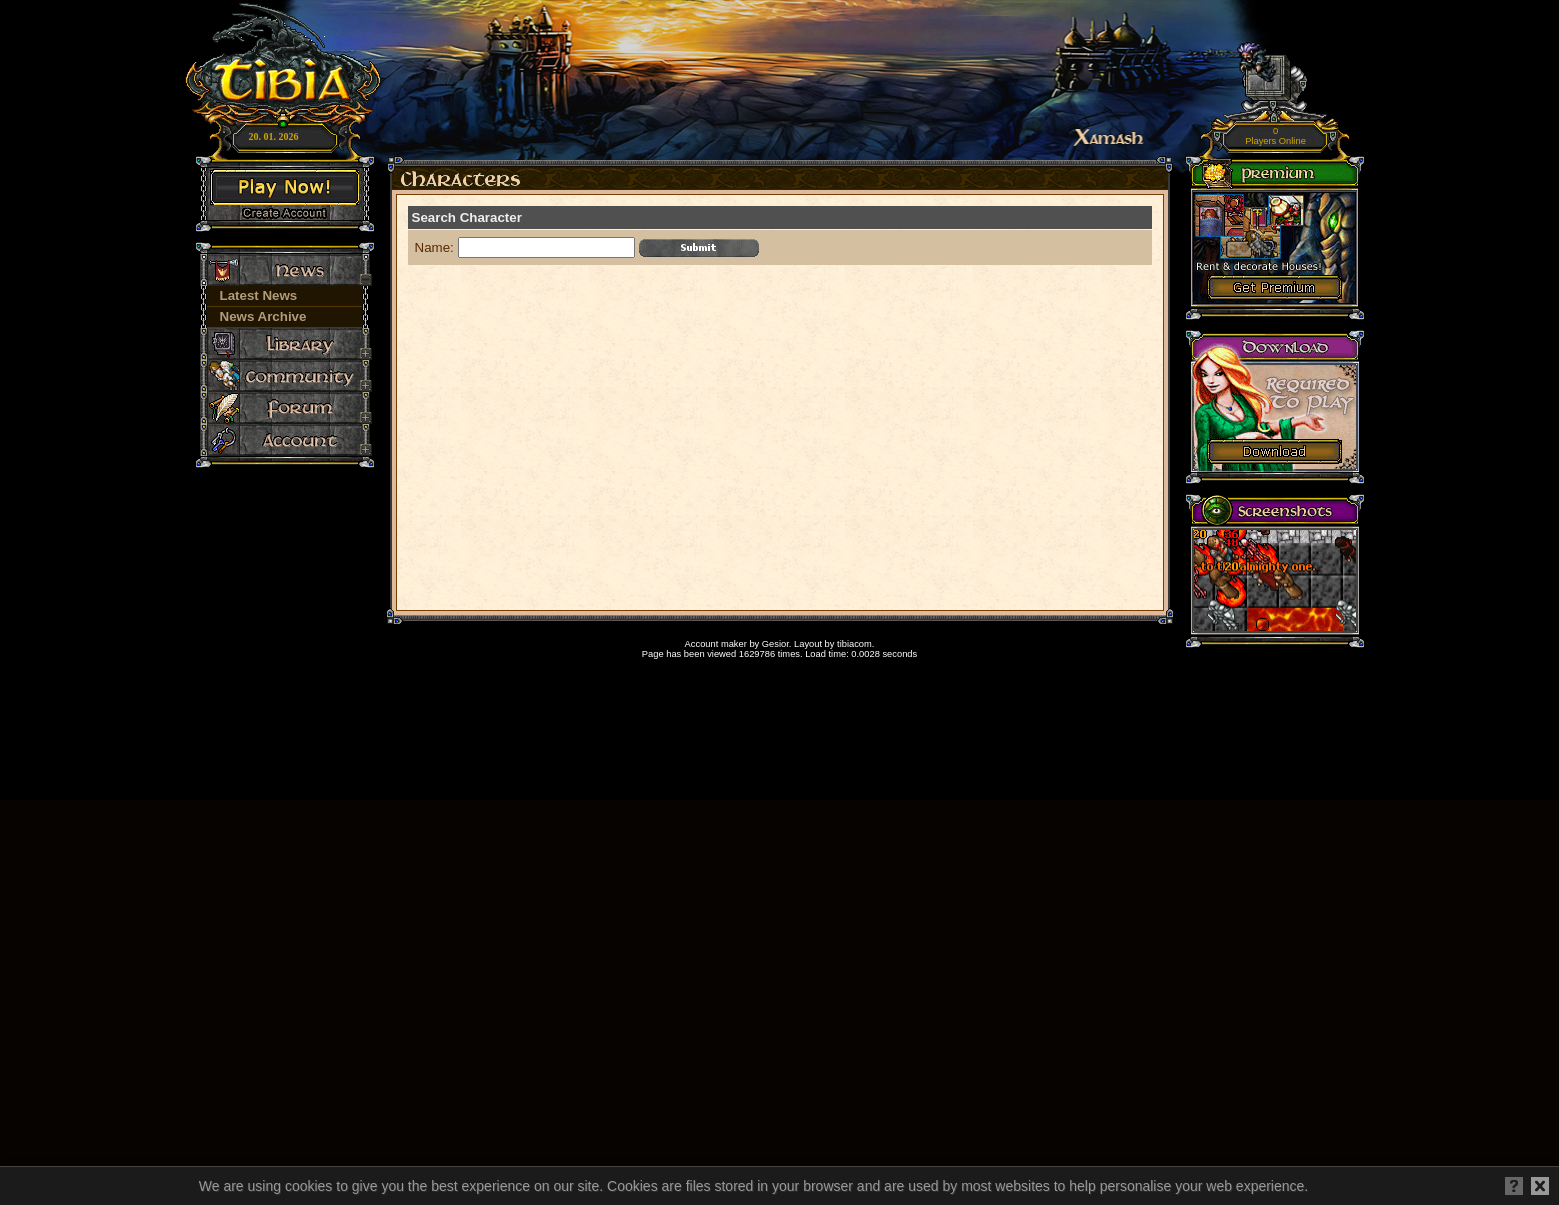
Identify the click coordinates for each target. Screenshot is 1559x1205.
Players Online (1275, 136)
